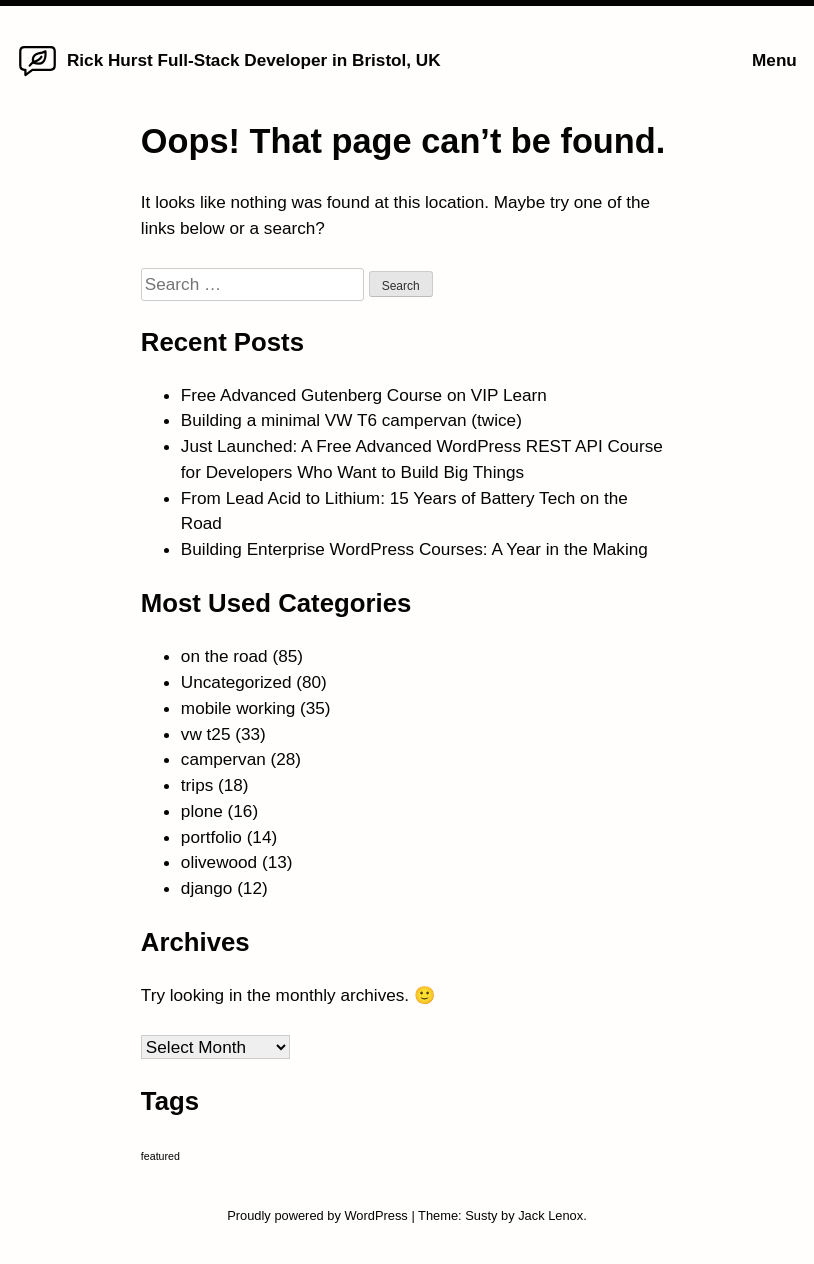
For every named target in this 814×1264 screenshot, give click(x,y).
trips (197, 785)
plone (202, 811)
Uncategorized (236, 682)
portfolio (211, 837)
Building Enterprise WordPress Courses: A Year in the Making (414, 549)
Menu (774, 60)
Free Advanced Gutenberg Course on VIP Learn (364, 395)
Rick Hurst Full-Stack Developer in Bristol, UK (254, 60)
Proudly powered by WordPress (319, 1215)
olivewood (219, 862)
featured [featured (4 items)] (160, 1156)
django (207, 888)
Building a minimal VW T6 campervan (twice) (351, 420)
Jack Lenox (550, 1215)
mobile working (238, 708)
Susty (481, 1215)
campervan (223, 759)
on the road (224, 656)
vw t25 (206, 734)
